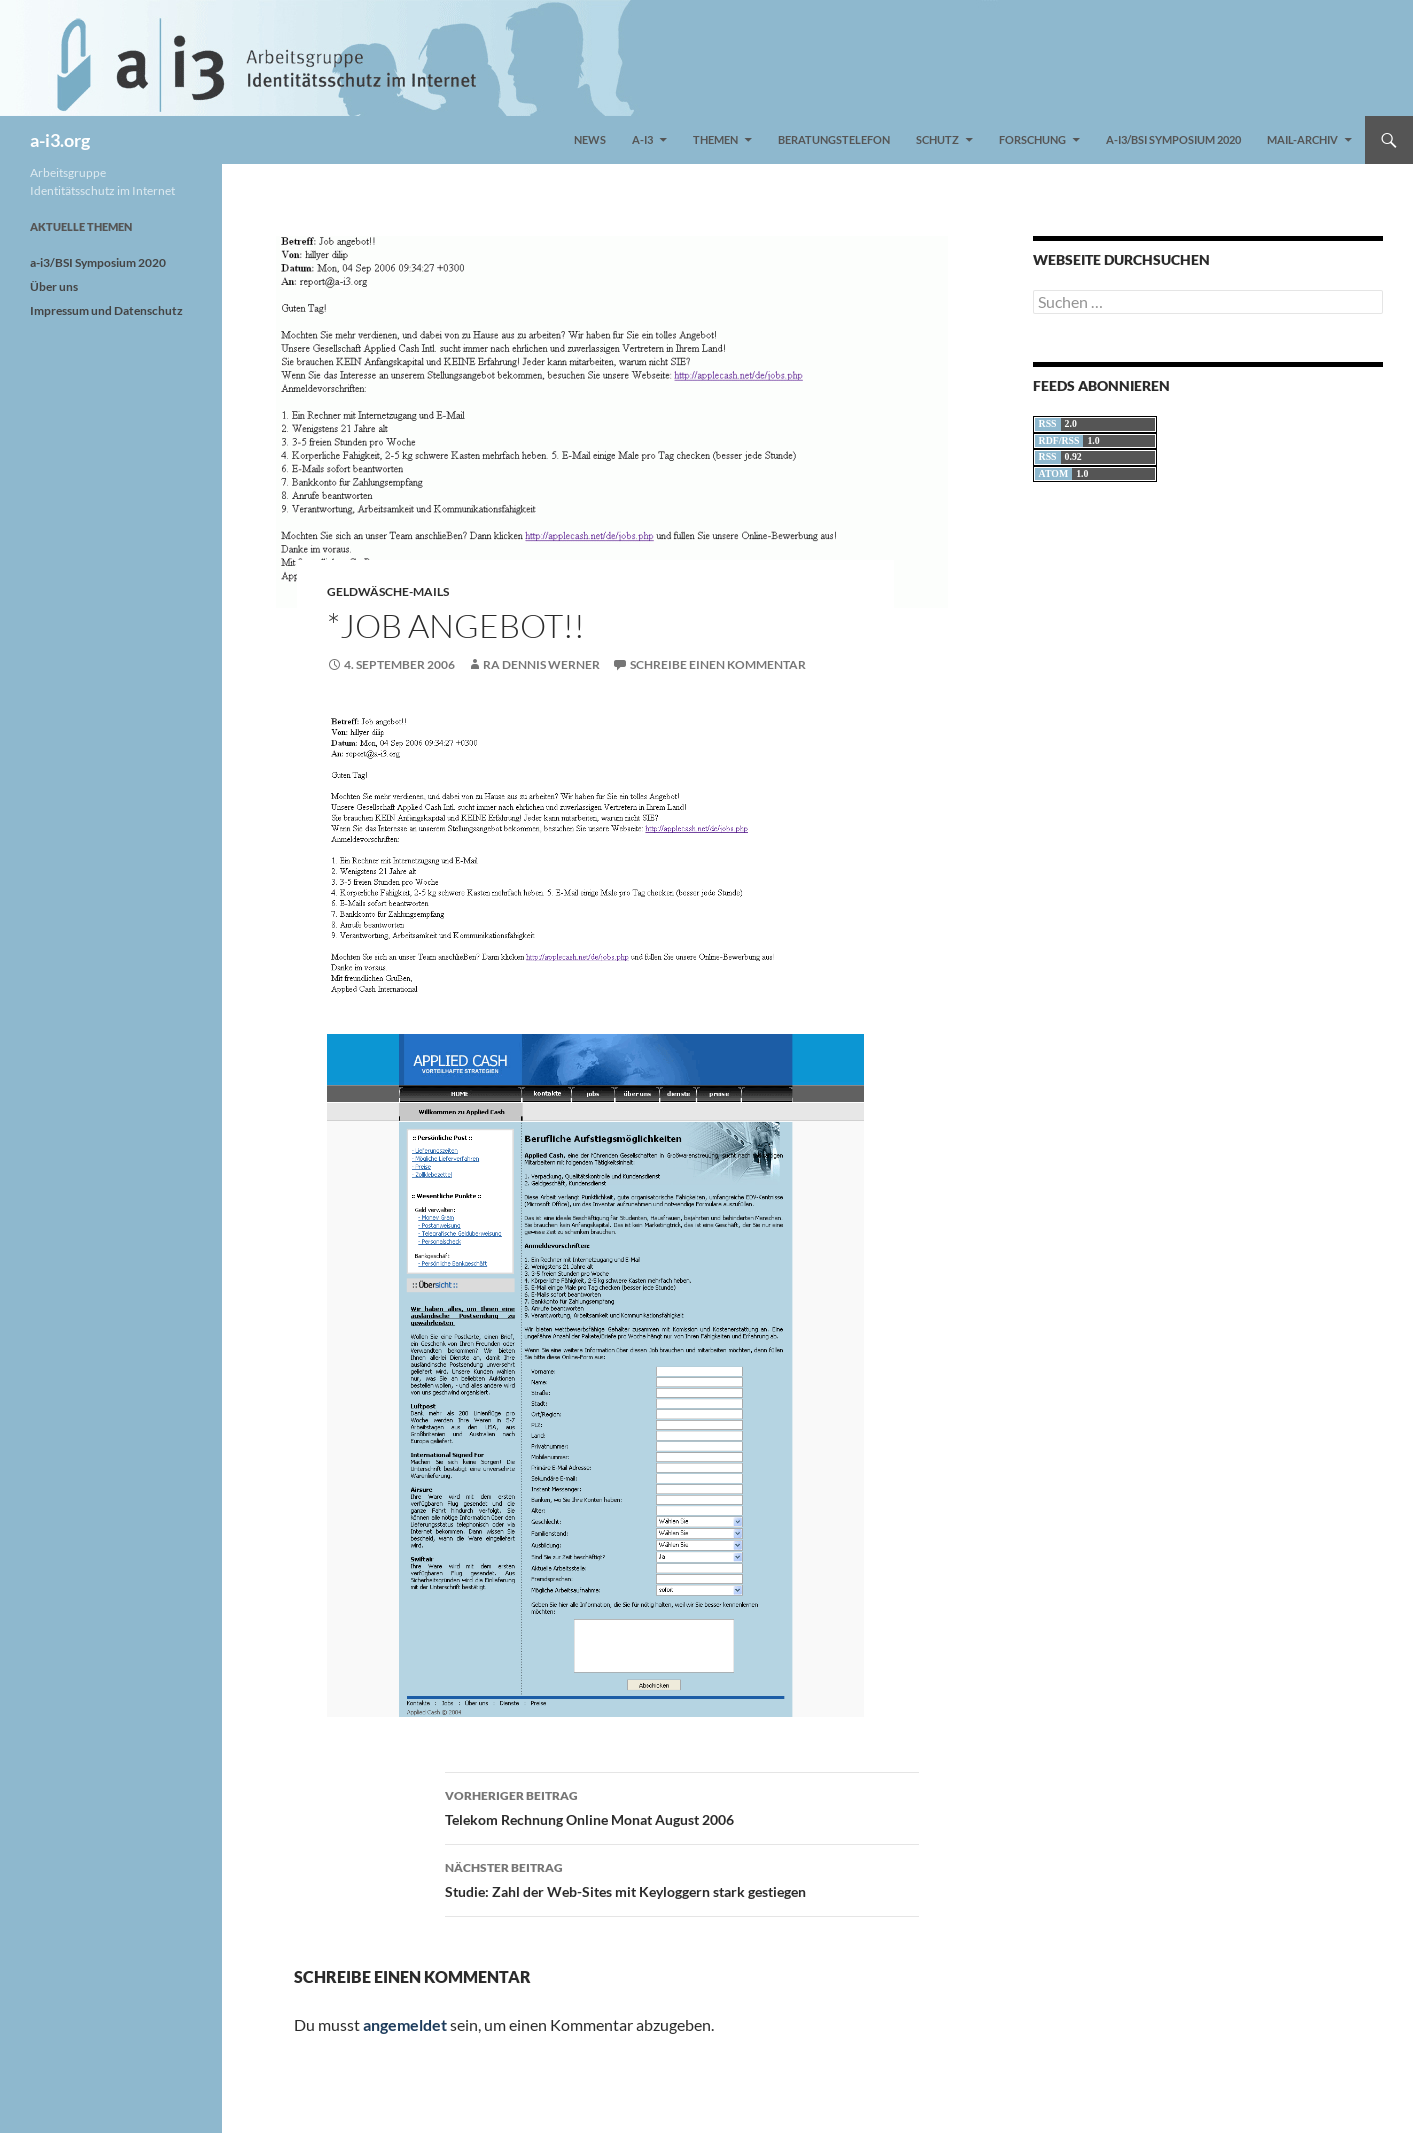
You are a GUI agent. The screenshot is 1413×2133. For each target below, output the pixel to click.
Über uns (54, 286)
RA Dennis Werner (541, 664)
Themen (715, 139)
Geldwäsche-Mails (388, 591)
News (590, 139)
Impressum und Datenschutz (106, 310)
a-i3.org (60, 140)
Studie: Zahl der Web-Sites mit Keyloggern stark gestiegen (682, 1878)
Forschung (1032, 139)
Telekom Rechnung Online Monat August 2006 (682, 1806)
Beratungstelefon (834, 139)
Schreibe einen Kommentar (718, 664)
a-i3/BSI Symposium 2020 (1173, 139)
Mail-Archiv (1302, 139)
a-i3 (642, 139)
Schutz (937, 139)
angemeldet (405, 2024)
